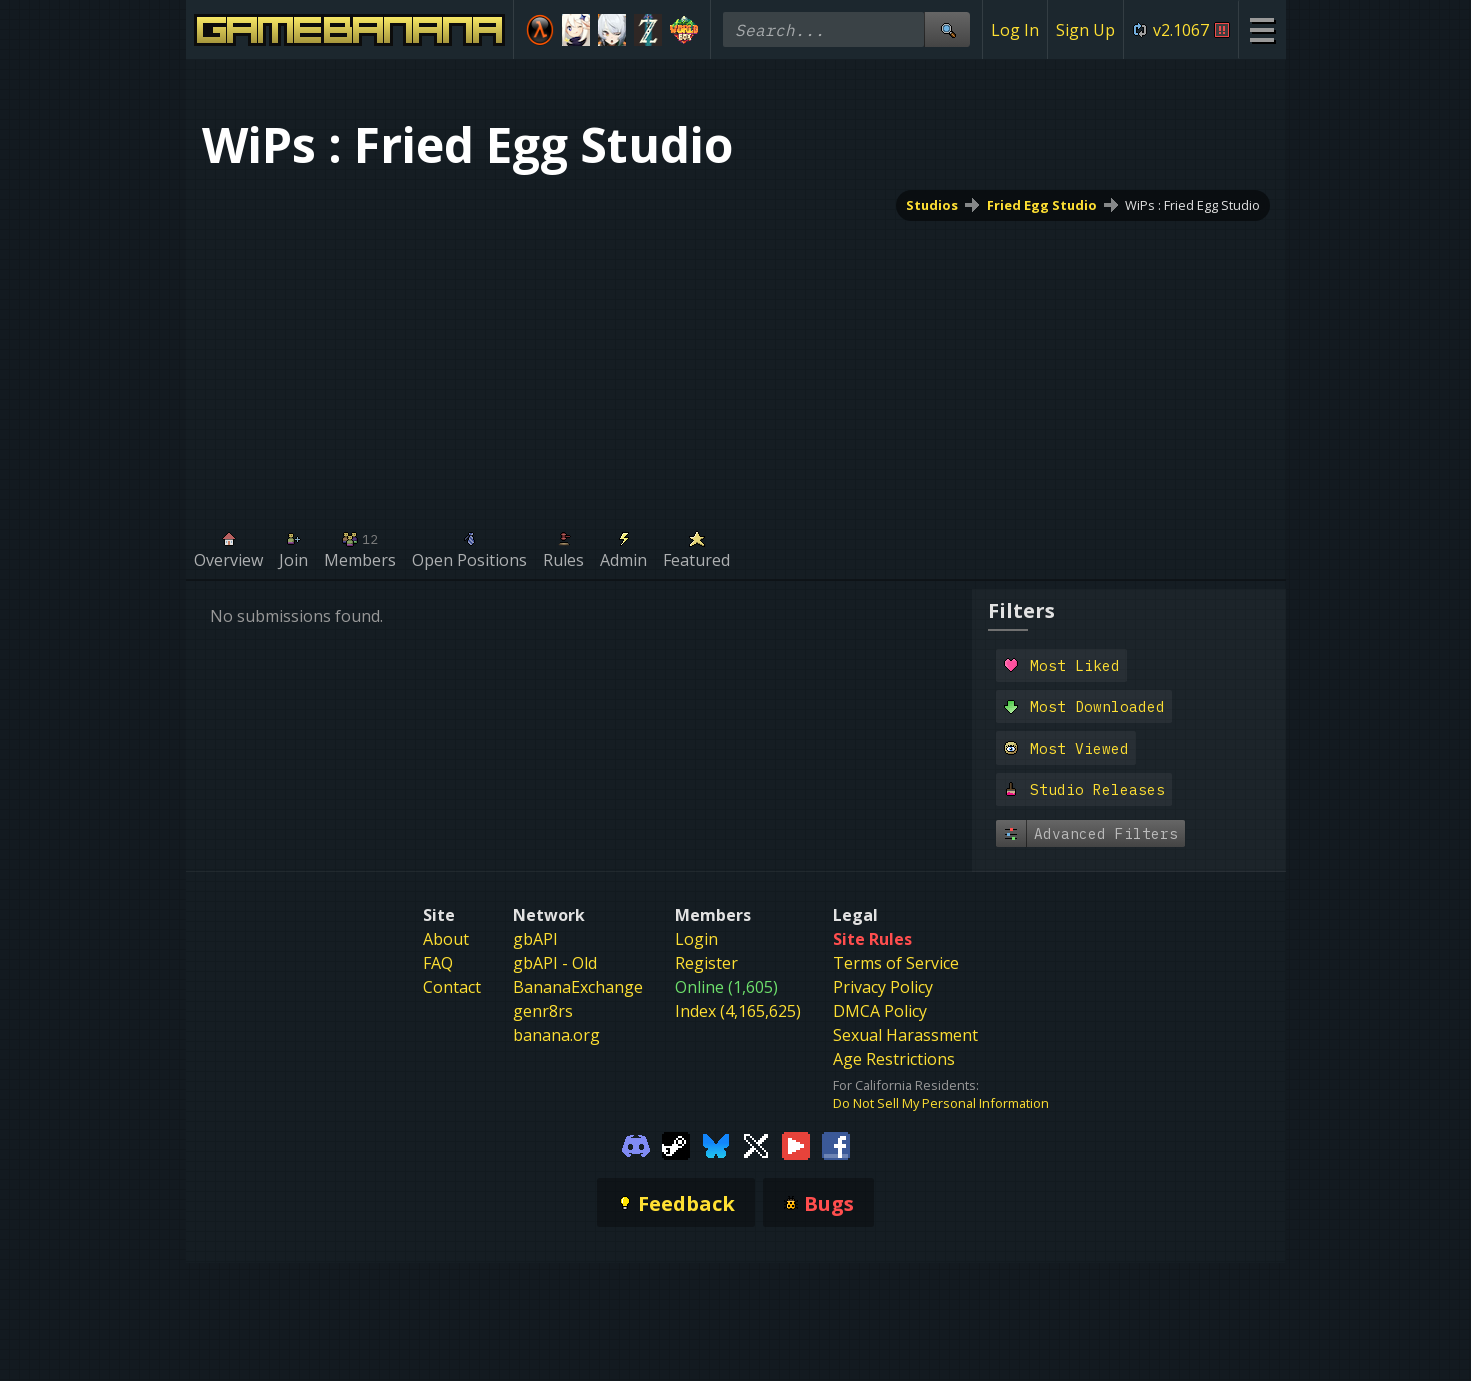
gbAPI (535, 939)
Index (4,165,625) (738, 1011)
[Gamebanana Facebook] (836, 1144)
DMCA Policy (880, 1011)
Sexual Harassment (905, 1035)
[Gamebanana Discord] (636, 1144)
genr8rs (543, 1011)
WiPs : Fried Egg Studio (1192, 205)
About (446, 939)
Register (706, 963)
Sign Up (1085, 30)
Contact (452, 987)
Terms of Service (896, 963)
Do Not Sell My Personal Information (941, 1103)
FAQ (438, 963)
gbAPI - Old (555, 963)
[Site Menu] (1261, 29)
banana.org (556, 1035)
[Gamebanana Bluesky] (716, 1144)
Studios (931, 205)
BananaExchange (578, 987)
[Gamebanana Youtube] (796, 1144)
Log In (1015, 30)
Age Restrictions (894, 1059)
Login (696, 939)
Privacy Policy (883, 987)
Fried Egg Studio (1041, 205)
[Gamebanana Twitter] (756, 1144)
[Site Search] (947, 29)
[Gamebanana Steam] (676, 1144)
